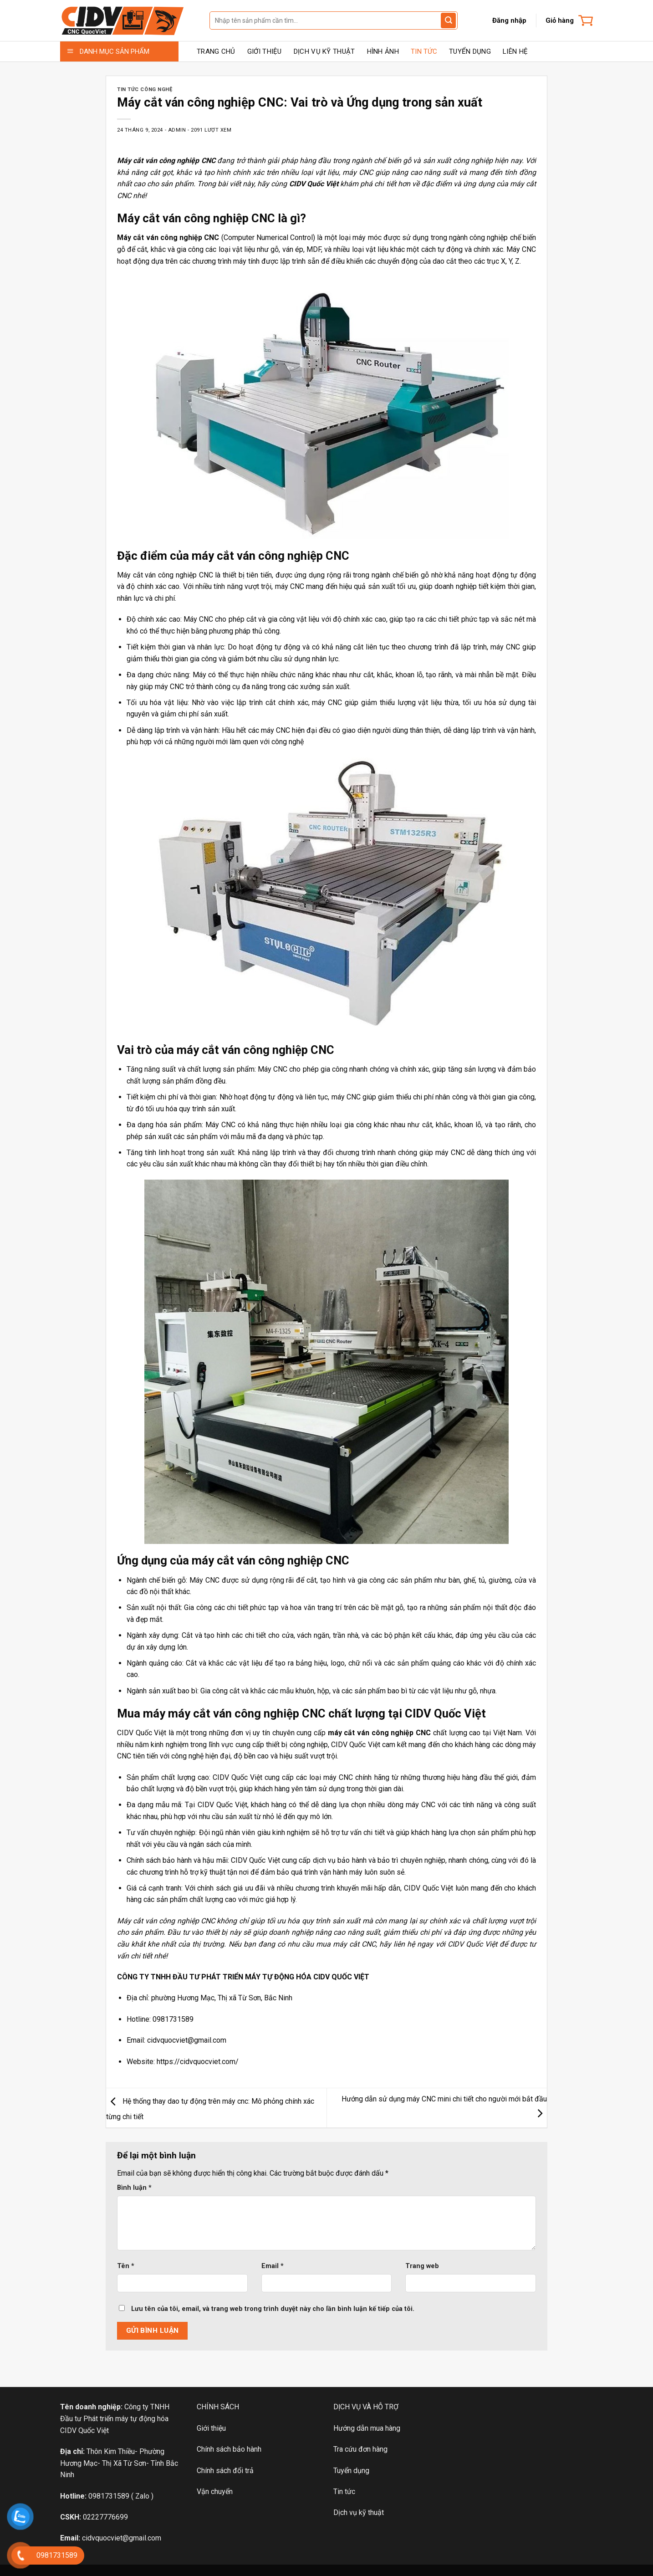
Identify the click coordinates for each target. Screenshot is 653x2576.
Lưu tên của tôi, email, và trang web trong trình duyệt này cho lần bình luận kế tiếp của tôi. (272, 2309)
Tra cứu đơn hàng (360, 2449)
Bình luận (134, 2188)
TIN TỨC (424, 51)
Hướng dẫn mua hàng (366, 2428)
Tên (125, 2266)
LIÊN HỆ (515, 51)
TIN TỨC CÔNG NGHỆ (145, 89)
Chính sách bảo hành (229, 2449)
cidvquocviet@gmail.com (121, 2538)
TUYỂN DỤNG (470, 51)
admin (177, 130)
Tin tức (344, 2491)
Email (272, 2266)
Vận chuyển (215, 2491)
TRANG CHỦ (216, 51)
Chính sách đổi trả (225, 2470)
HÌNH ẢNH (383, 51)
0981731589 (108, 2496)
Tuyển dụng (351, 2470)
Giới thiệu (211, 2428)
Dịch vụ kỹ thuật (358, 2512)
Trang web (422, 2266)
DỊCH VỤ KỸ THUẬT (324, 51)
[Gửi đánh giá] (448, 20)
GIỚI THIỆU (264, 51)
